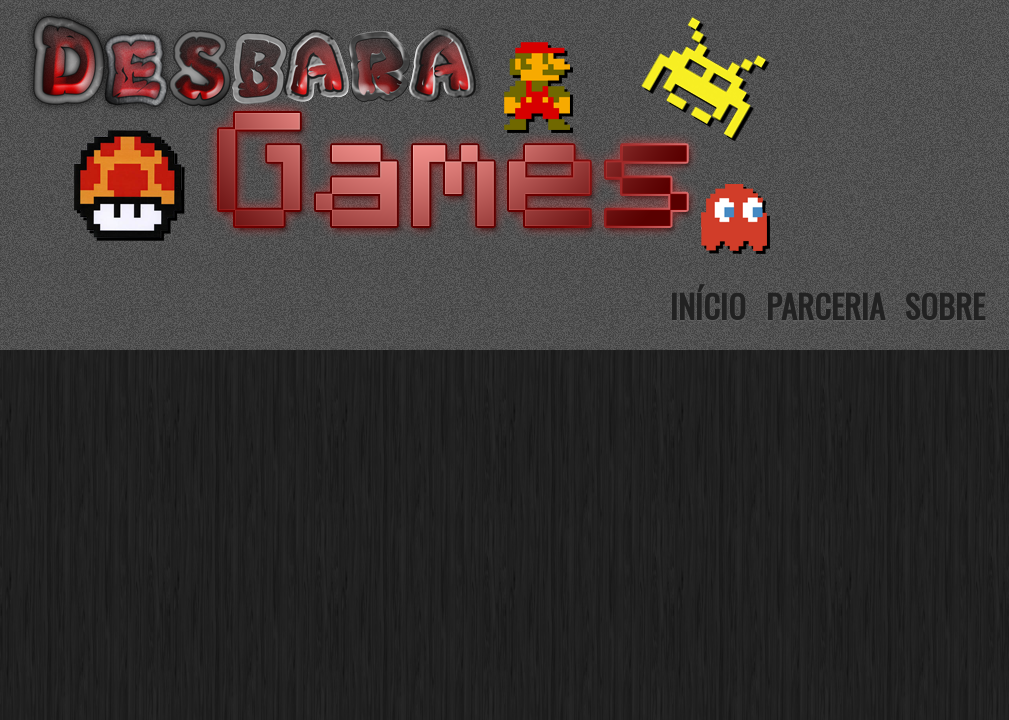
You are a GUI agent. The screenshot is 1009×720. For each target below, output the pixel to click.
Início (708, 305)
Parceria (825, 305)
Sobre (945, 305)
